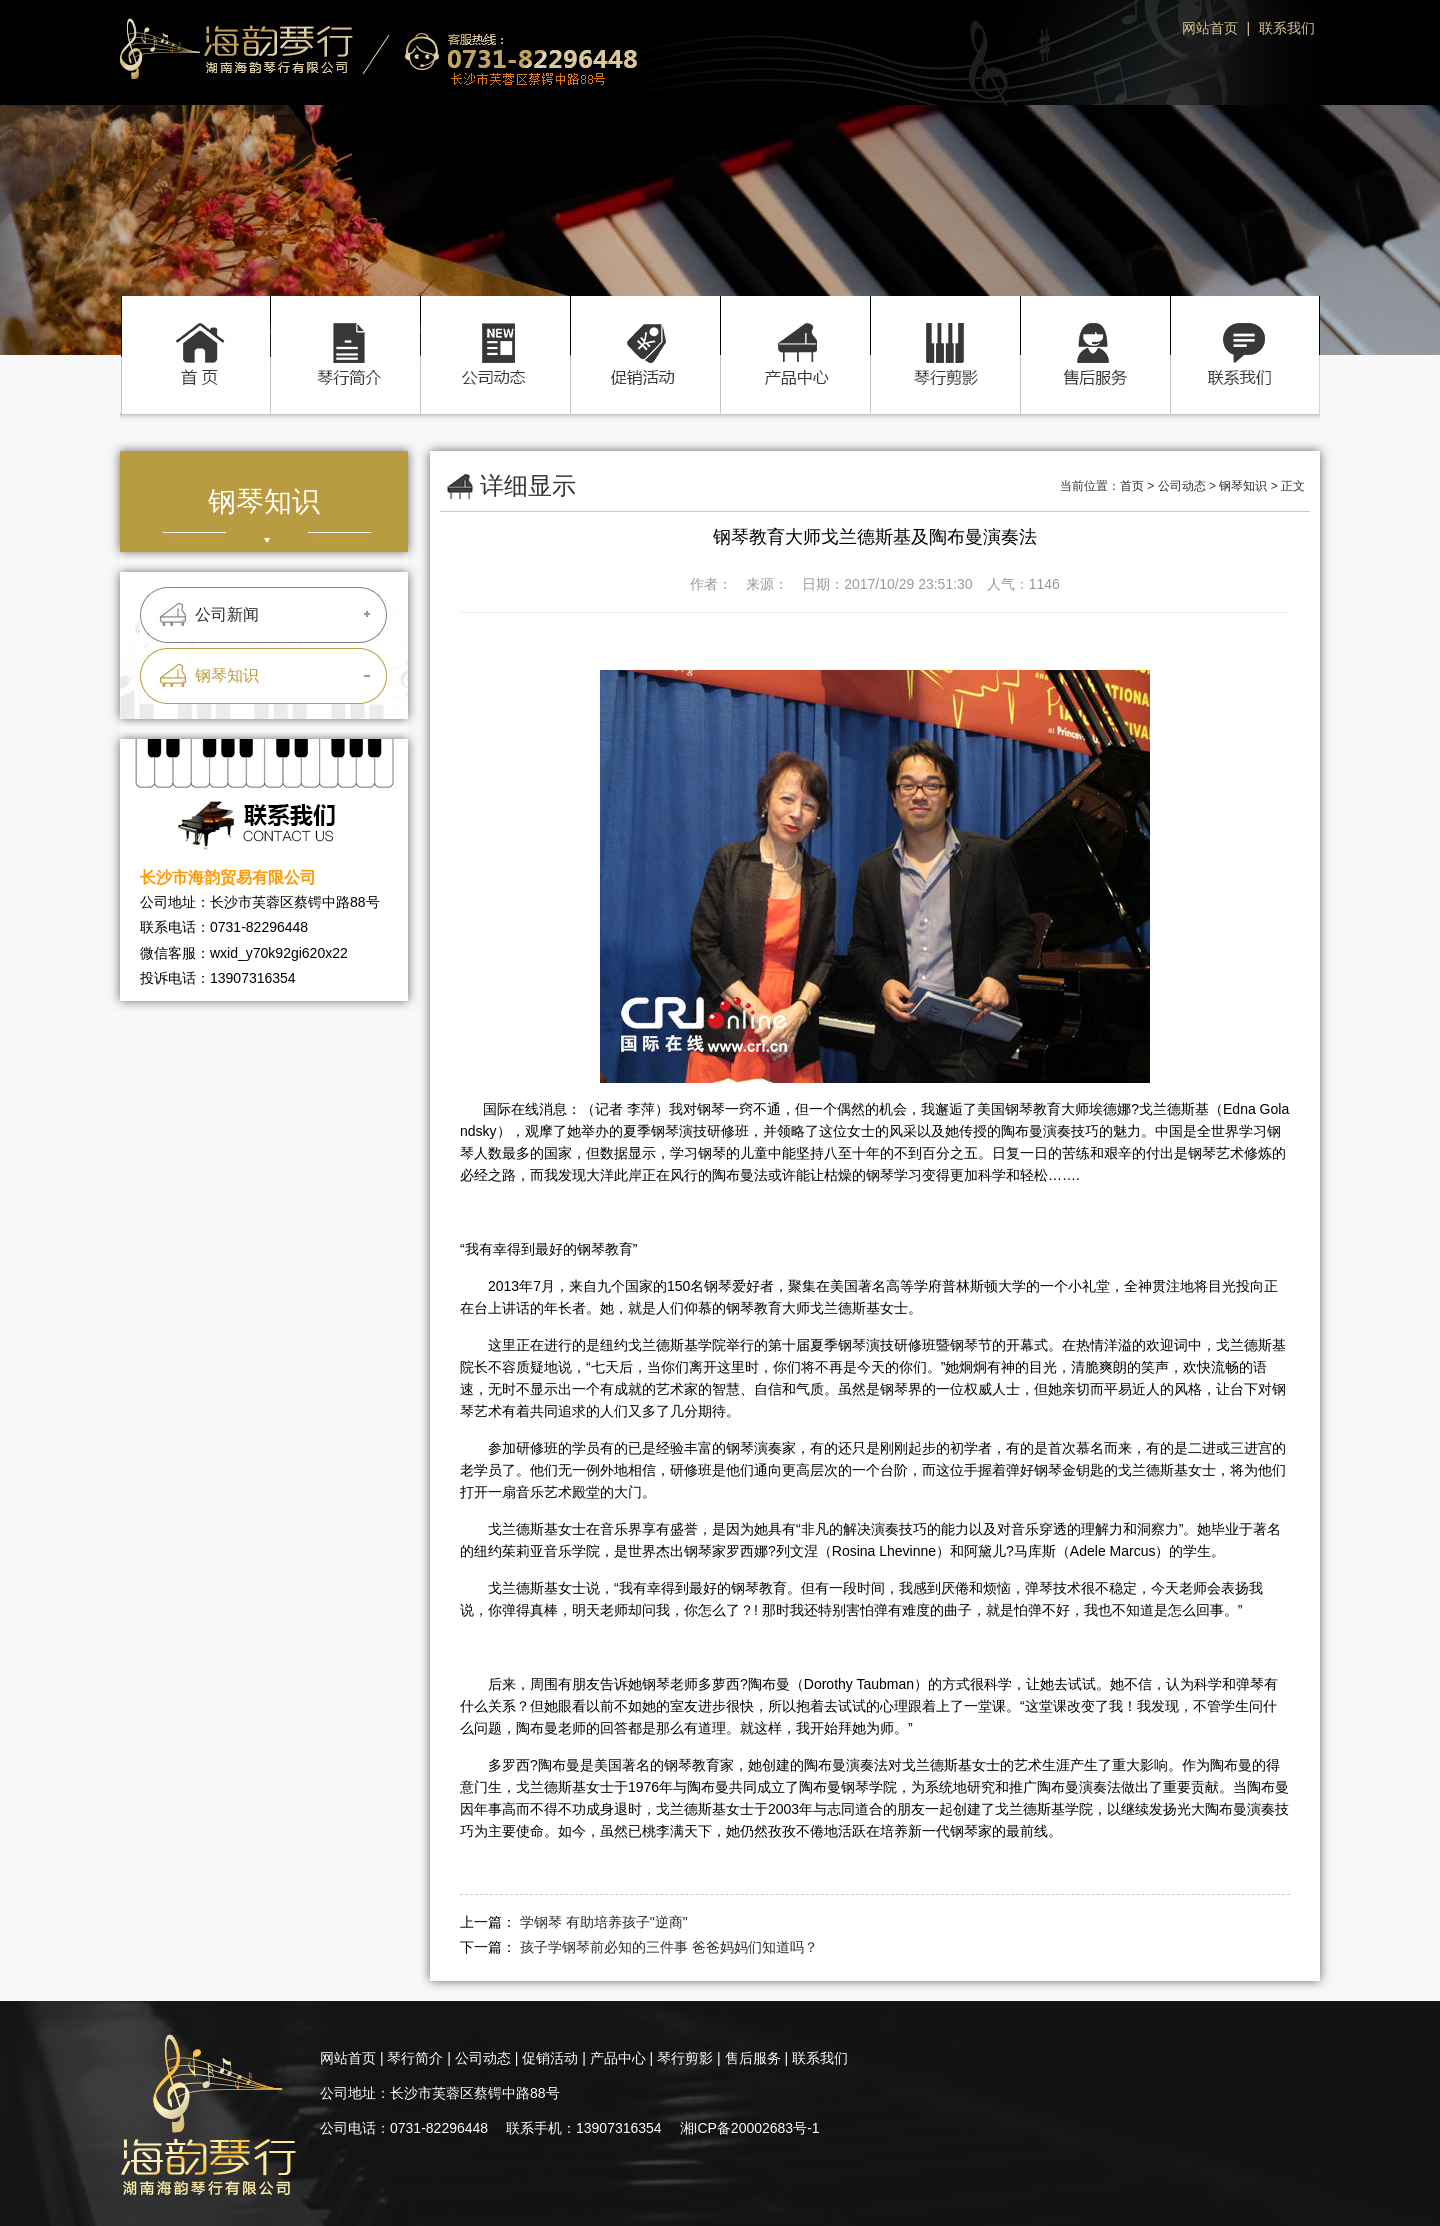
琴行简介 (345, 333)
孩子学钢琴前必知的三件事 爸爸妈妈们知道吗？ (669, 1947)
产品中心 (795, 333)
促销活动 (645, 333)
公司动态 (495, 333)
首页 (195, 333)
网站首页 (1210, 28)
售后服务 (1095, 333)
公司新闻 (227, 614)
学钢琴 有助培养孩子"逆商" (604, 1922)
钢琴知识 (227, 675)
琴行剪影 (945, 333)
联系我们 (1287, 28)
